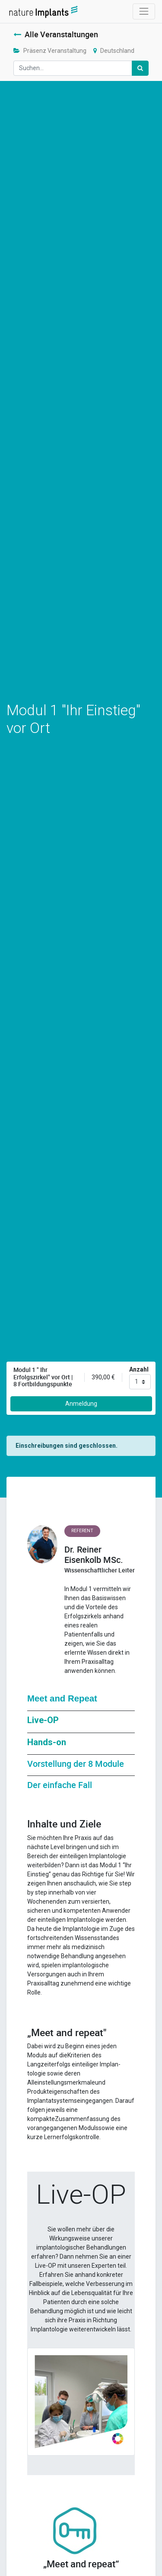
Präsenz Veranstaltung (49, 50)
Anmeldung (81, 1403)
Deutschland (113, 50)
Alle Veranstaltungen (55, 34)
